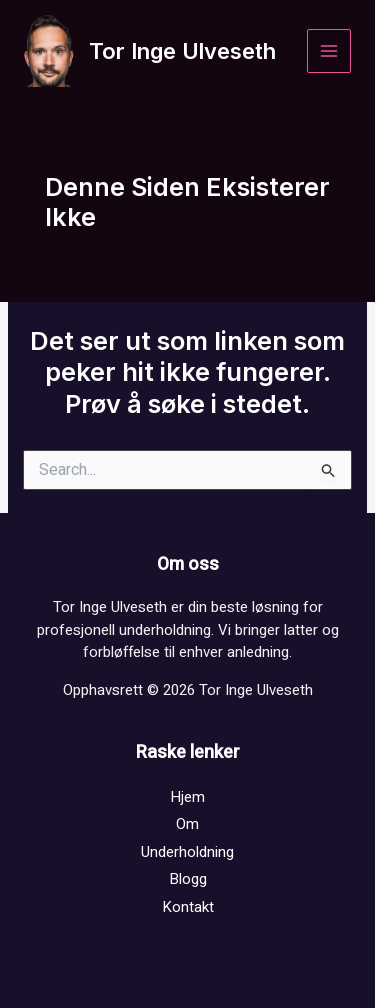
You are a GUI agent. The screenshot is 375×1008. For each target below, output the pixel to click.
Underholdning (187, 852)
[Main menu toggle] (329, 51)
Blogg (188, 879)
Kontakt (188, 907)
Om (187, 824)
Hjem (187, 797)
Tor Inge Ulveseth (182, 51)
